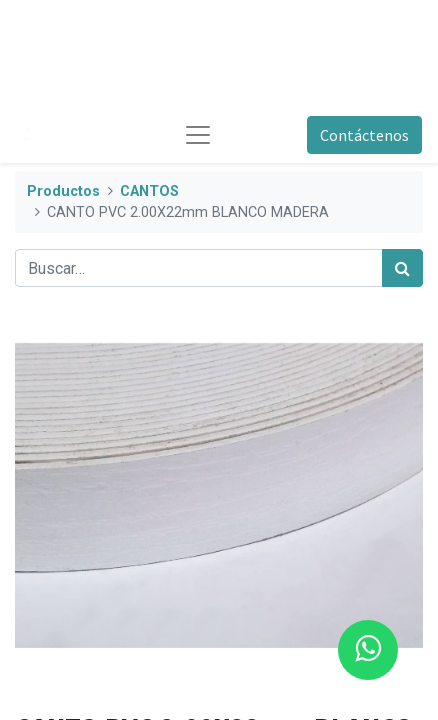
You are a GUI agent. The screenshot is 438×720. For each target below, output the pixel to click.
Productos (63, 191)
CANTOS (149, 191)
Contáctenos (364, 135)
